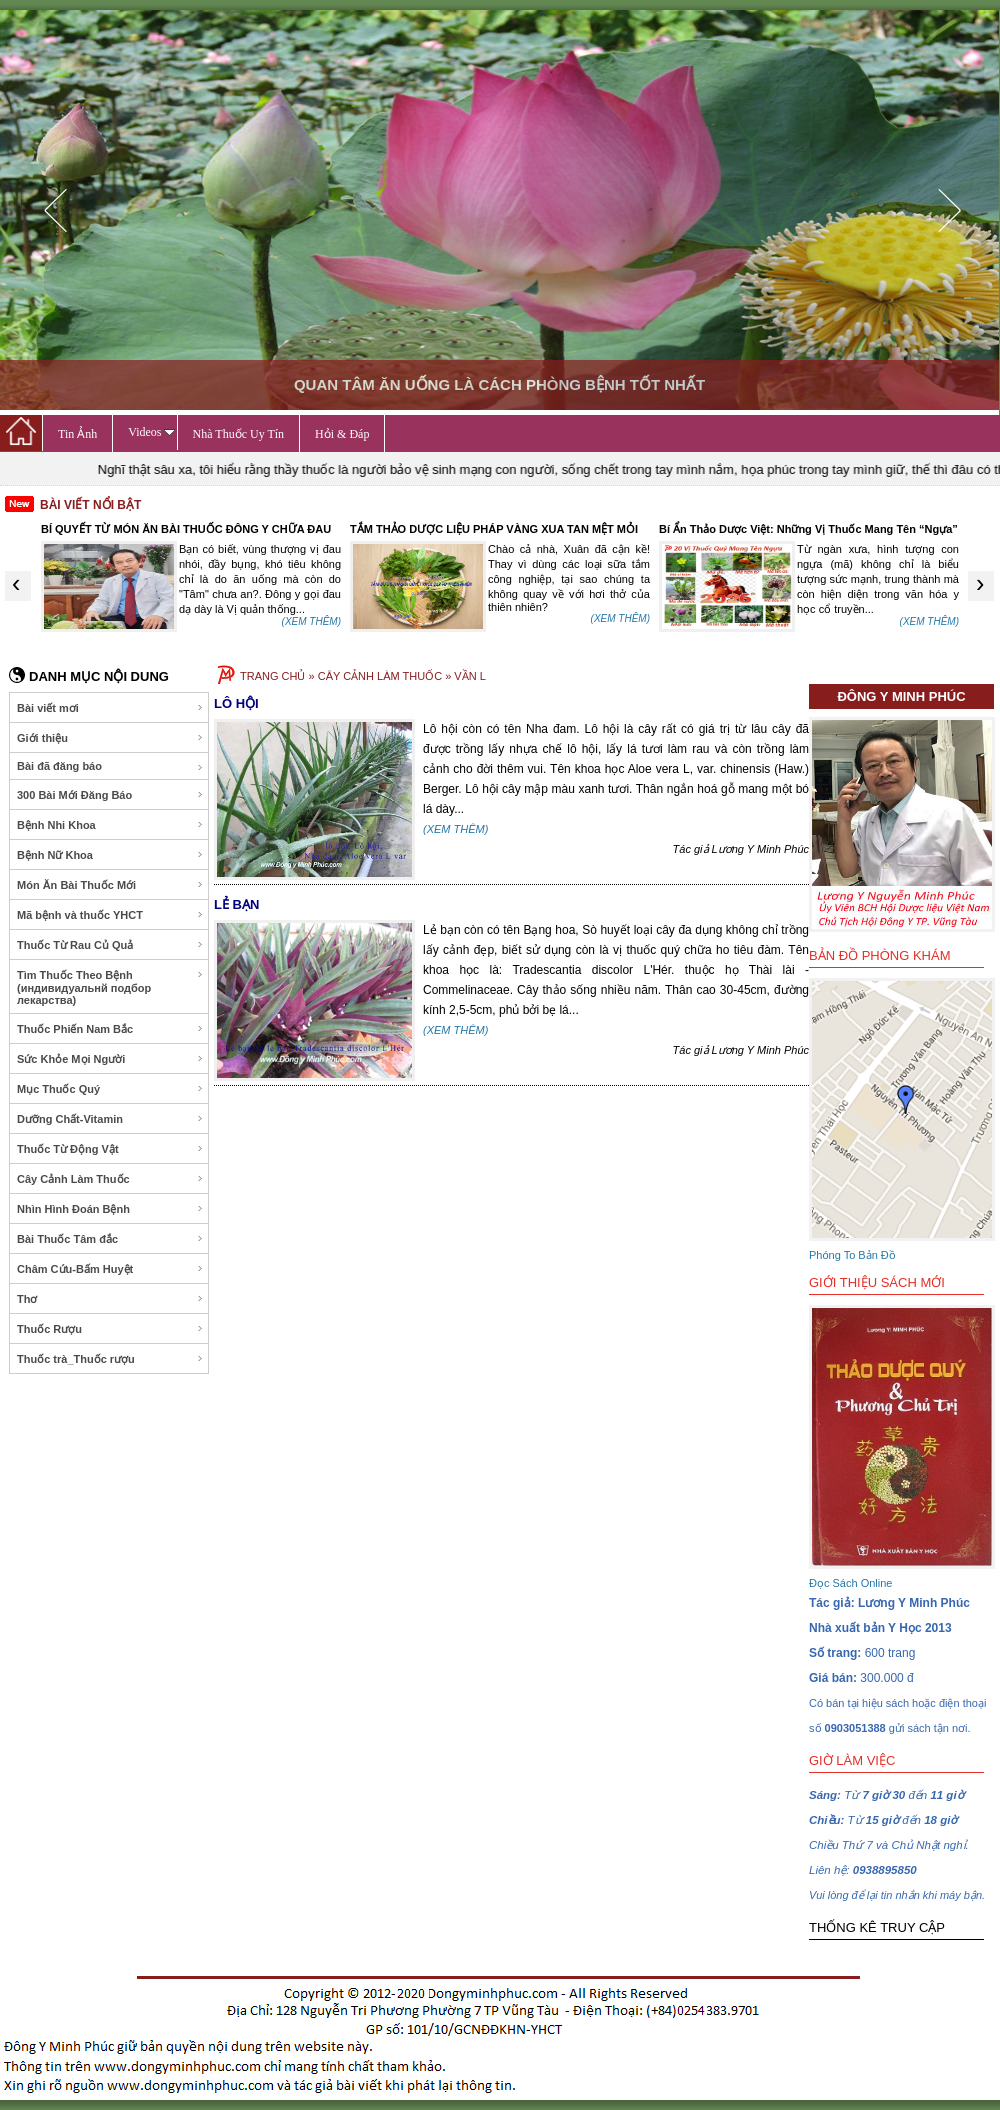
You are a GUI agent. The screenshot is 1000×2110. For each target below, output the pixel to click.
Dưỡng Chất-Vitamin (110, 1119)
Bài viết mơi (110, 708)
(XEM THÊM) (311, 621)
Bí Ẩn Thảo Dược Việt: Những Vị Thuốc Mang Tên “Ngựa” (808, 529)
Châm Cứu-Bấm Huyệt (110, 1269)
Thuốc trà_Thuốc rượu (110, 1359)
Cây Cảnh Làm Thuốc (110, 1179)
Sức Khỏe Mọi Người (110, 1059)
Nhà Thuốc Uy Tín (239, 434)
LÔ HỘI (236, 703)
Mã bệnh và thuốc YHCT (110, 915)
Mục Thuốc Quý (110, 1089)
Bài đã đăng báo (110, 766)
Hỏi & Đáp (342, 434)
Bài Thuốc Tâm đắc (110, 1239)
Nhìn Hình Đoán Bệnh (110, 1209)
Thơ (110, 1299)
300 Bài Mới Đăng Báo (110, 795)
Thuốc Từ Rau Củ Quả (110, 945)
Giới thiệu (110, 738)
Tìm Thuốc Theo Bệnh (110, 987)
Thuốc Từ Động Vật (110, 1149)
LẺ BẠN (236, 904)
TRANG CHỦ (272, 676)
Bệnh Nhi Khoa (110, 825)
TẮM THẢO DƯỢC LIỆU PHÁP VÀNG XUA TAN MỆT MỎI (494, 529)
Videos (151, 432)
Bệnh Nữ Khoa (110, 855)
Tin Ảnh (77, 434)
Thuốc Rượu (110, 1329)
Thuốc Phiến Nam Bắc (110, 1029)
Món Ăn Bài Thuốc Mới (110, 885)
